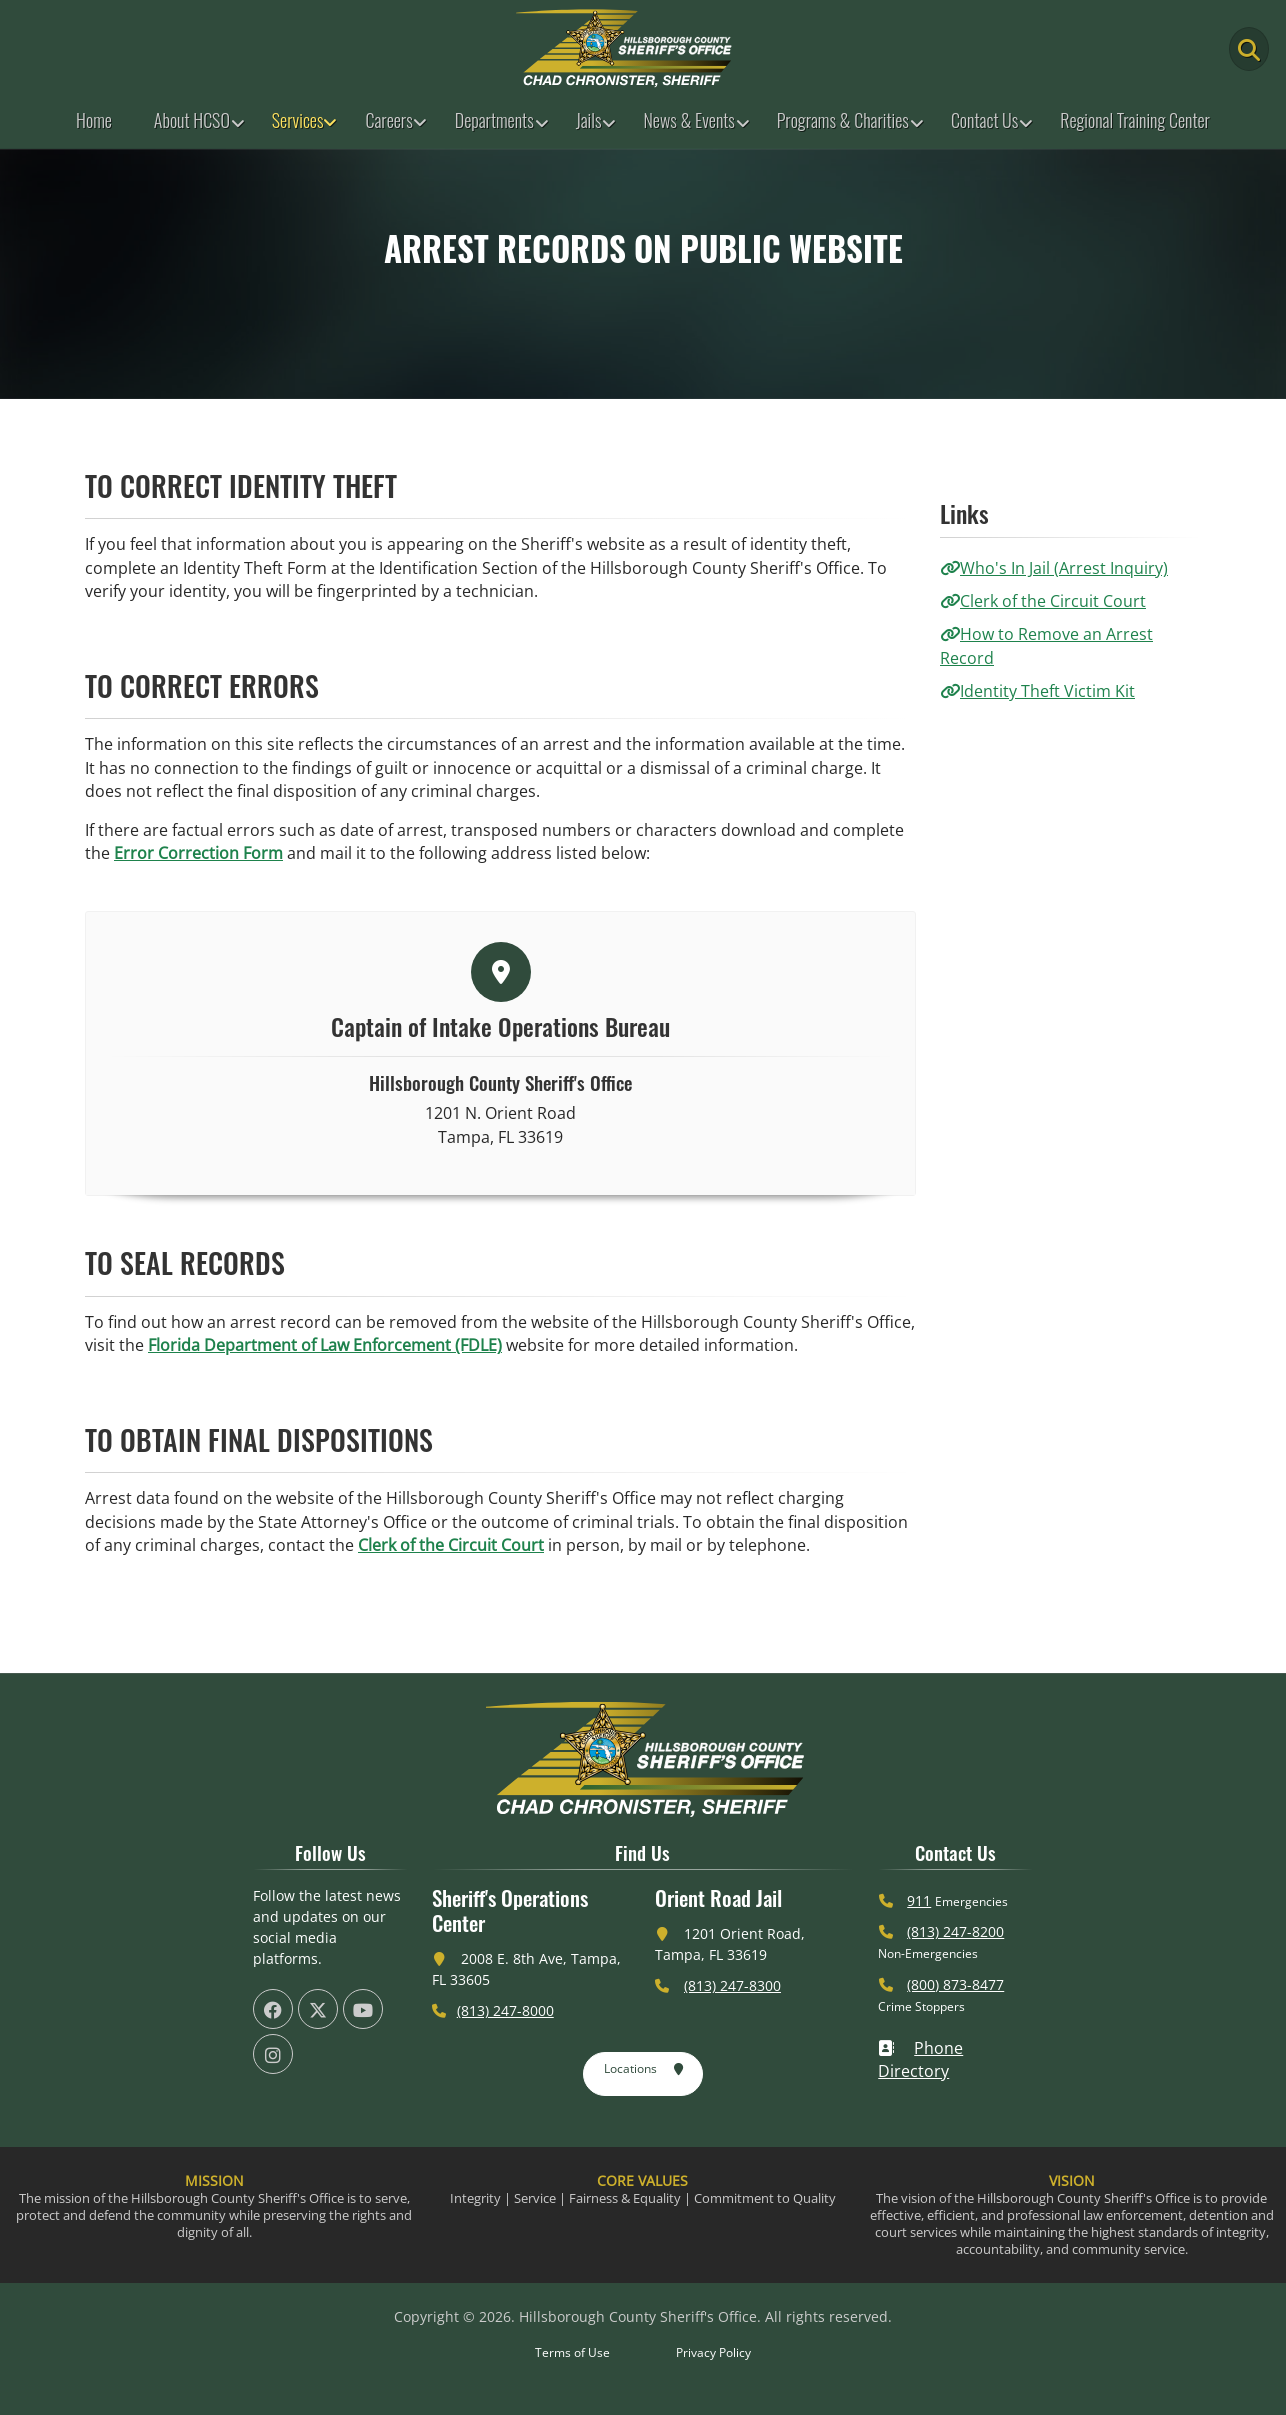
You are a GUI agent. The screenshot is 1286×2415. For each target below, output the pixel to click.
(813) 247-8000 (505, 2010)
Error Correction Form (198, 853)
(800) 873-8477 (955, 1984)
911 (919, 1900)
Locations (644, 2070)
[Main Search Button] (1249, 49)
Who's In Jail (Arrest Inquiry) (1054, 568)
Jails (589, 120)
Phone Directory (920, 2059)
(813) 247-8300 (732, 1985)
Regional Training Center (1135, 120)
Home (94, 120)
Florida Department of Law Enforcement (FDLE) (325, 1345)
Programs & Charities (843, 120)
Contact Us (984, 120)
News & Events (688, 120)
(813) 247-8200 (955, 1931)
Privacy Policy (713, 2352)
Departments (494, 120)
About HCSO (192, 120)
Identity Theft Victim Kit (1037, 691)
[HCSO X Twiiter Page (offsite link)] (318, 2009)
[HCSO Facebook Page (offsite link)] (273, 2009)
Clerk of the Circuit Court (451, 1545)
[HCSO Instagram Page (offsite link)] (273, 2054)
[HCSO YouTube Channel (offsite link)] (363, 2009)
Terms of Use (572, 2352)
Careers (388, 120)
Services (298, 120)
